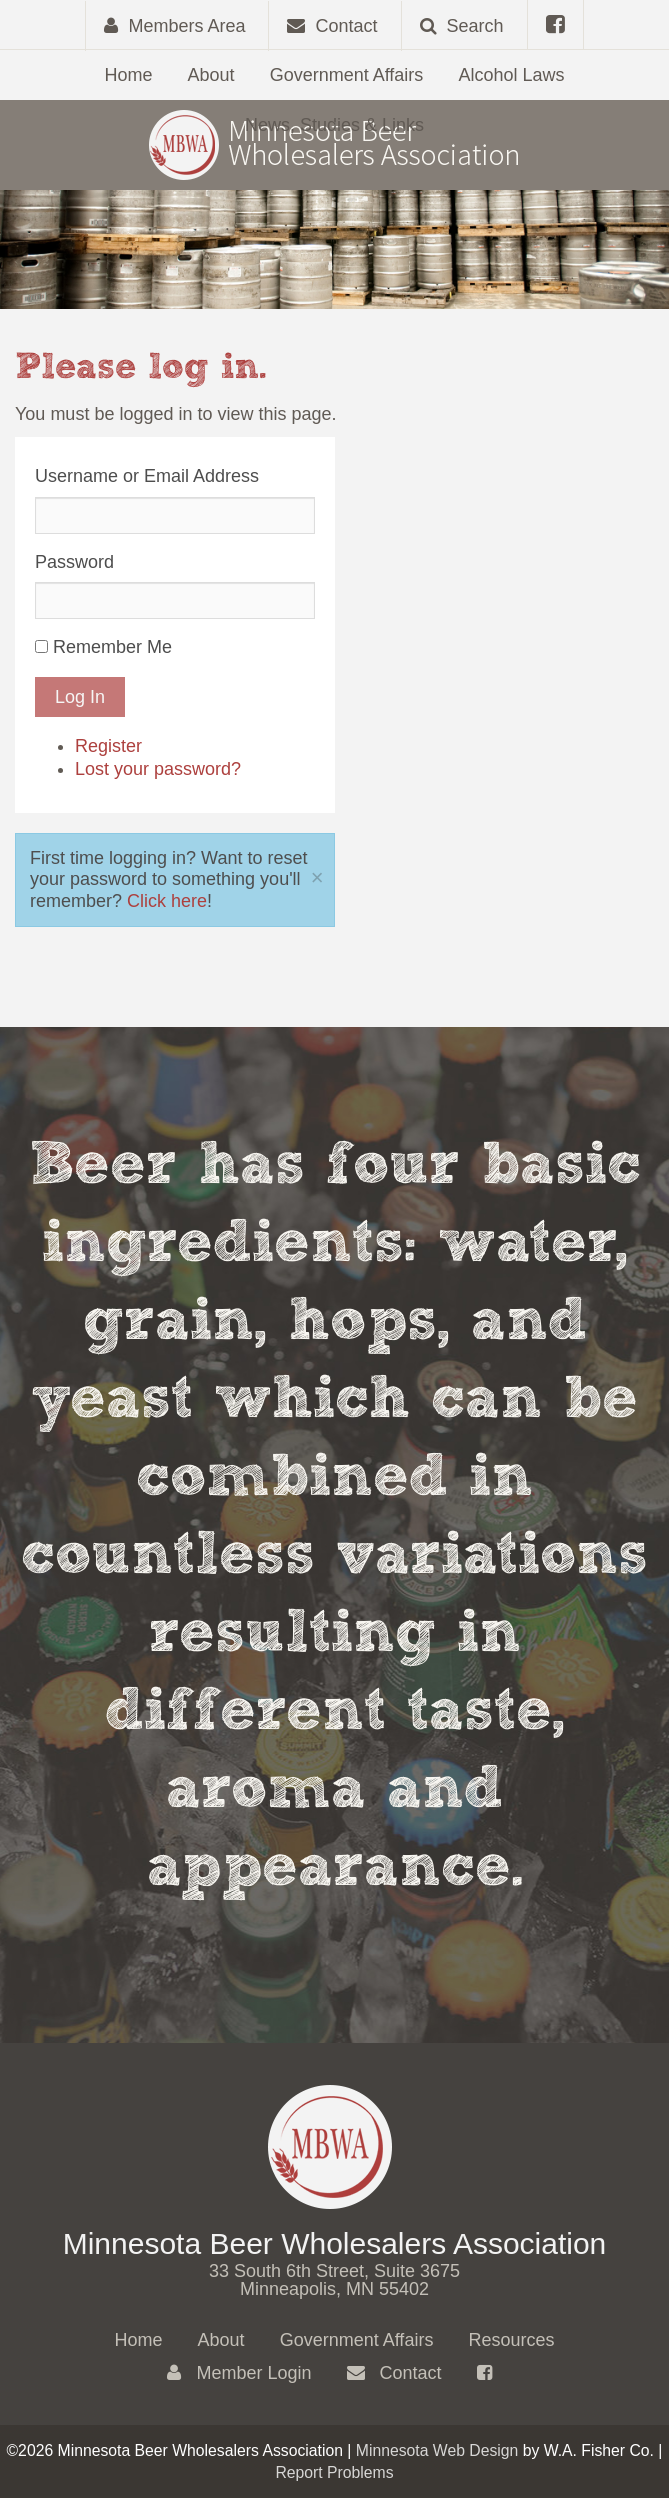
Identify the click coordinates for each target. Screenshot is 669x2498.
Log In (80, 697)
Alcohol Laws (511, 75)
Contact (394, 2373)
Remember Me (112, 647)
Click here (167, 901)
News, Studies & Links (334, 125)
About (211, 75)
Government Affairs (347, 75)
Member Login (239, 2373)
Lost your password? (158, 769)
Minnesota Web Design (437, 2450)
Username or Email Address (147, 476)
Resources (511, 2340)
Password (74, 562)
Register (108, 746)
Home (129, 75)
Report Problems (334, 2472)
